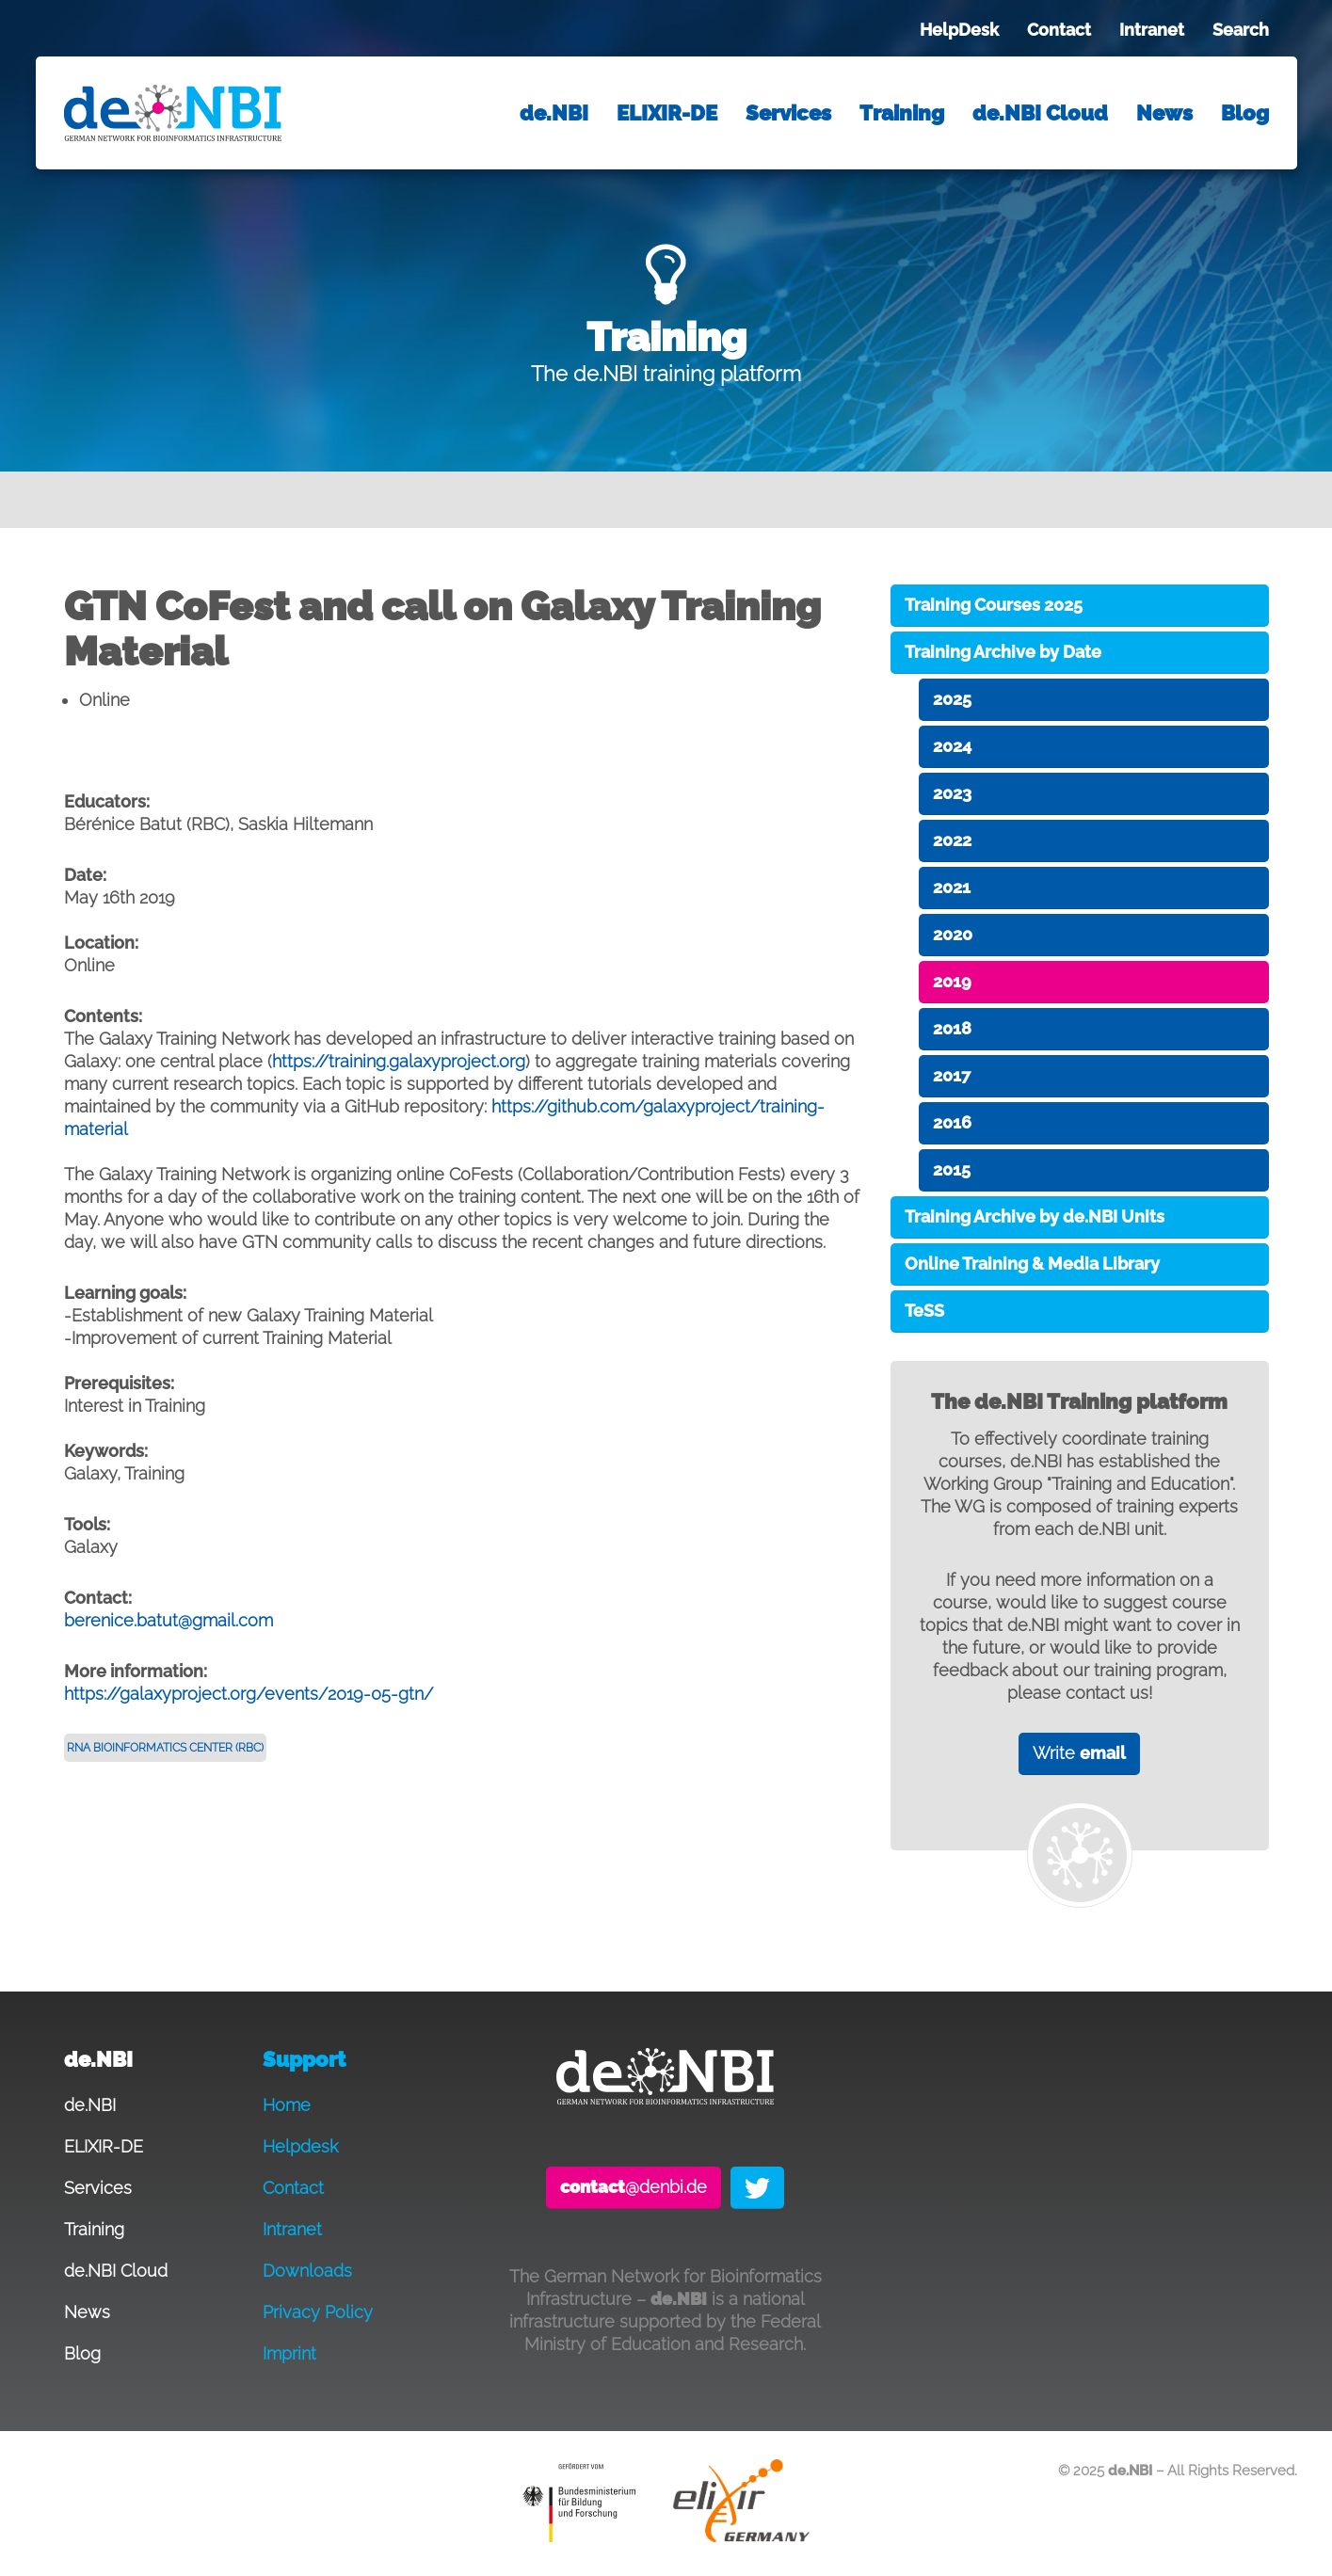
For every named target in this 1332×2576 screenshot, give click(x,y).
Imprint (289, 2353)
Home (287, 2105)
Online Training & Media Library (1032, 1263)
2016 (952, 1122)
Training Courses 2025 (994, 605)
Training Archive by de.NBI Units (1034, 1216)
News (1164, 113)
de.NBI (554, 113)
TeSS (924, 1310)
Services (788, 113)
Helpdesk (300, 2146)
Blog (1245, 113)
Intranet (1151, 30)
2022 (952, 840)
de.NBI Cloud (1040, 113)
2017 (952, 1075)
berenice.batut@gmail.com (168, 1620)
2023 (952, 793)
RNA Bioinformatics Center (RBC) (165, 1747)
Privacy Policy (318, 2312)
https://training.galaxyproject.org (398, 1061)
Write (1079, 1753)
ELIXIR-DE (667, 113)
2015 (952, 1169)
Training (901, 113)
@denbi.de (633, 2187)
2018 (952, 1028)
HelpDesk (959, 30)
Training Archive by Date (1003, 652)
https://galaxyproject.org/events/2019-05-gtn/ (248, 1694)
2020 (952, 934)
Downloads (307, 2270)
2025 (952, 699)
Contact (1059, 30)
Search (1240, 30)
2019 (952, 981)
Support (304, 2060)
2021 (952, 887)
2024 (952, 746)
